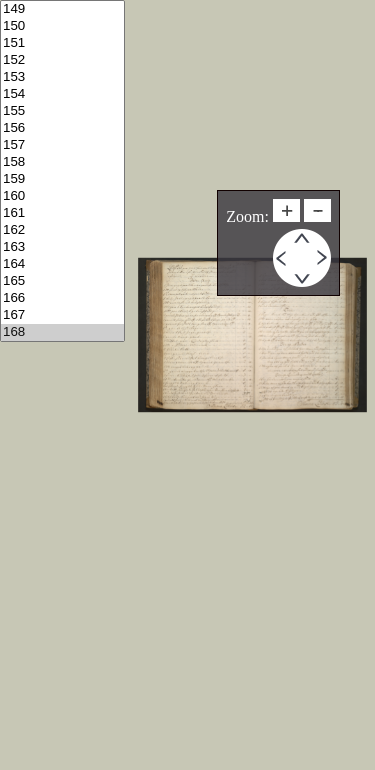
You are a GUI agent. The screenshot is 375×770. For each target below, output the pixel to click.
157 (62, 145)
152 (62, 60)
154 (62, 94)
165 (62, 281)
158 (62, 162)
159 (62, 179)
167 (62, 315)
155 (62, 111)
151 (62, 43)
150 (62, 26)
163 (62, 247)
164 (62, 264)
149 (62, 9)
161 (62, 213)
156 (62, 128)
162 (62, 230)
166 (62, 298)
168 (62, 332)
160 (62, 196)
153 (62, 77)
